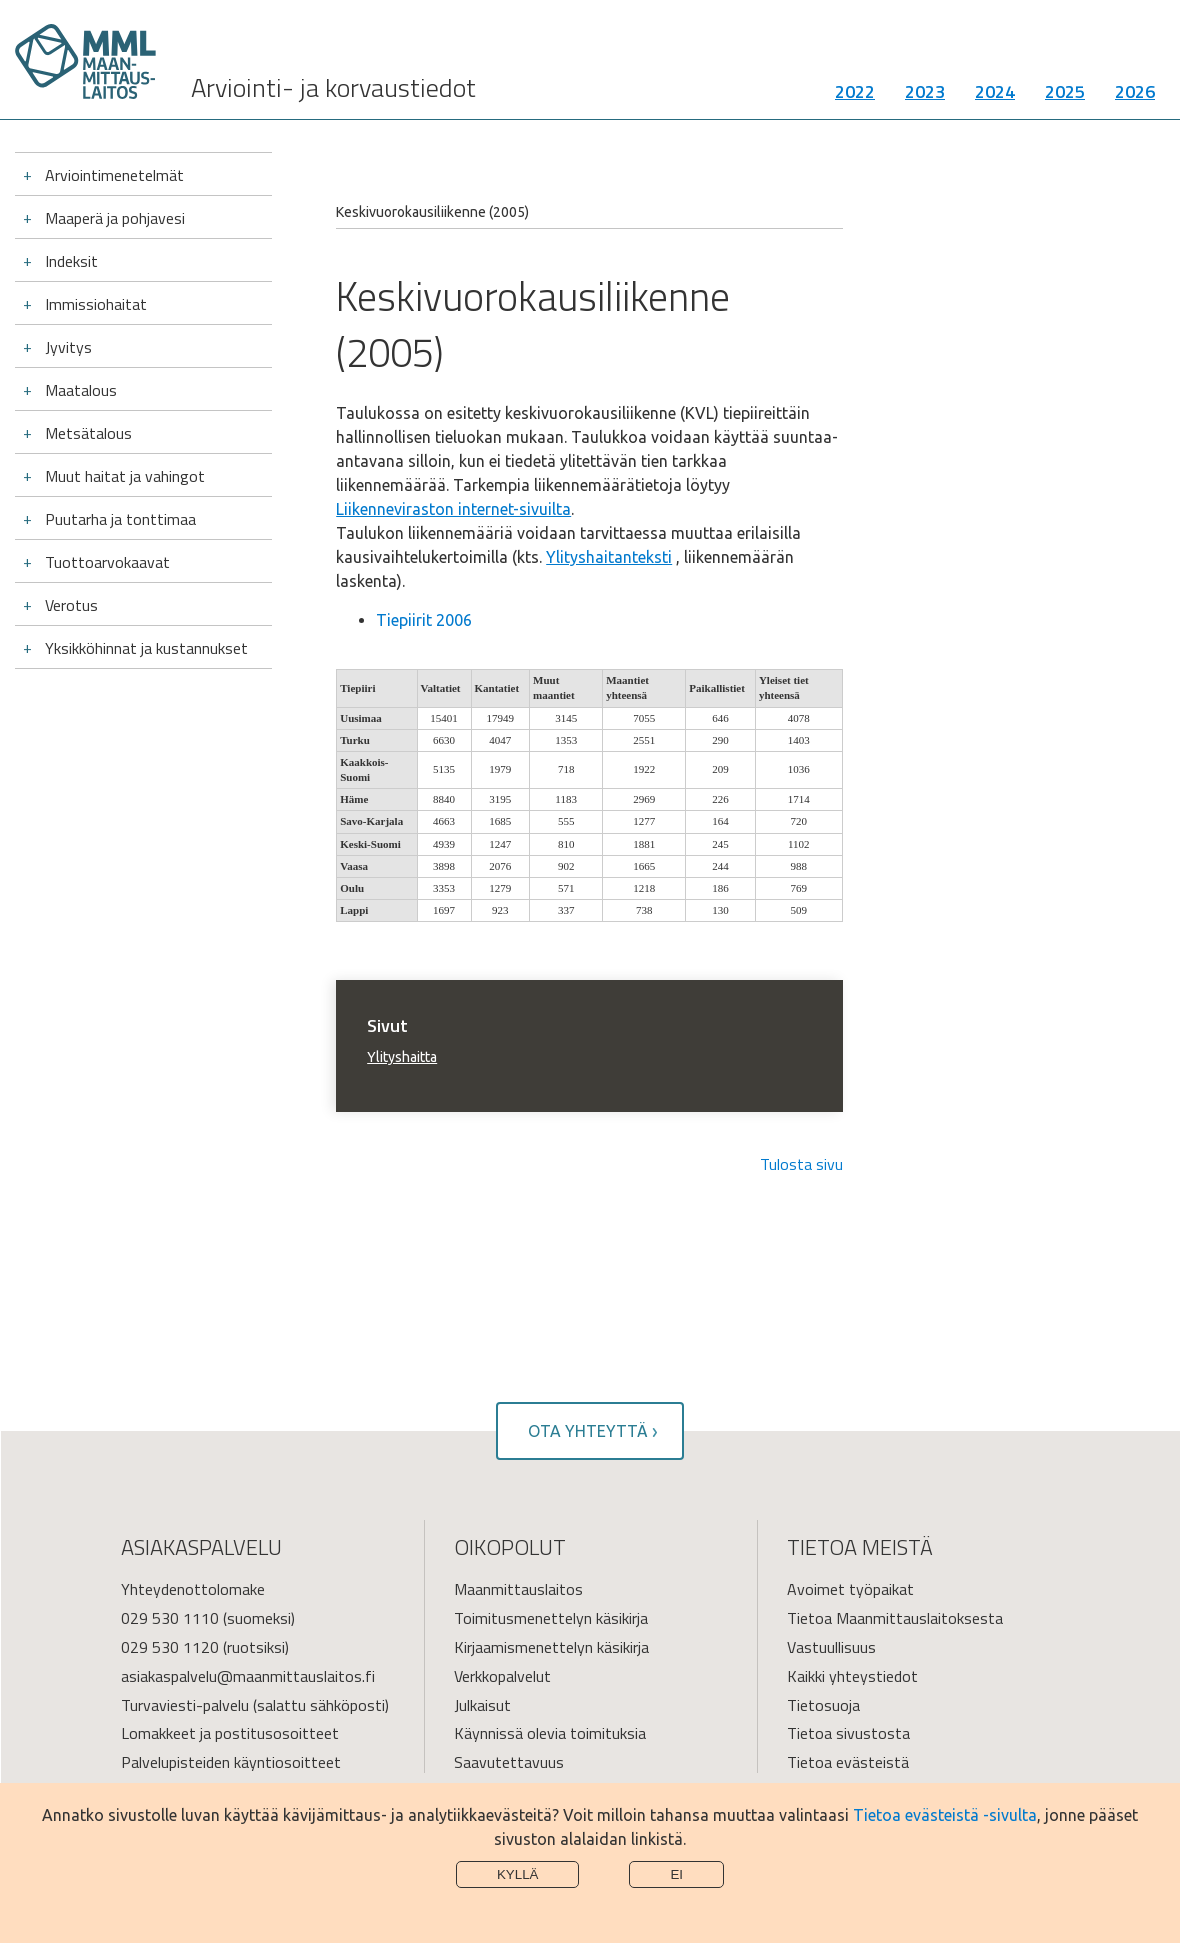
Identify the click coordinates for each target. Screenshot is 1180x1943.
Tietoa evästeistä (848, 1762)
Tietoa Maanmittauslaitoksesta (895, 1618)
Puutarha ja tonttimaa (120, 519)
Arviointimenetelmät (114, 175)
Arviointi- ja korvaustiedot (333, 90)
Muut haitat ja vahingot (125, 476)
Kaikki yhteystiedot (852, 1676)
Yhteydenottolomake (193, 1589)
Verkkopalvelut (502, 1676)
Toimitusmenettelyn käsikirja (551, 1618)
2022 (855, 94)
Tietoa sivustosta (848, 1733)
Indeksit (71, 261)
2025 (1065, 94)
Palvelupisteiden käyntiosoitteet (231, 1762)
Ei (676, 1874)
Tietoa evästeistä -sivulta (945, 1815)
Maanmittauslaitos (518, 1589)
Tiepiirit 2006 (424, 620)
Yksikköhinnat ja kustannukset (146, 648)
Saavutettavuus (509, 1762)
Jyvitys (68, 347)
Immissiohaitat (96, 304)
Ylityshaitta (402, 1057)
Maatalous (81, 390)
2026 (1135, 94)
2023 (925, 94)
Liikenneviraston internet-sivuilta (453, 509)
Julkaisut (482, 1705)
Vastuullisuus (831, 1647)
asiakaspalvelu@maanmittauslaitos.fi (248, 1676)
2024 (995, 94)
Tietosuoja (823, 1705)
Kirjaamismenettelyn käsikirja (551, 1647)
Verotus (71, 605)
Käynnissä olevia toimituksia (550, 1733)
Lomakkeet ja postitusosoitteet (230, 1733)
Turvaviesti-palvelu (185, 1705)
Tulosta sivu (801, 1164)
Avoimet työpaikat (850, 1589)
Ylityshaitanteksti (609, 557)
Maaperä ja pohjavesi (115, 218)
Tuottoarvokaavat (107, 562)
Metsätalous (88, 433)
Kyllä (518, 1874)
